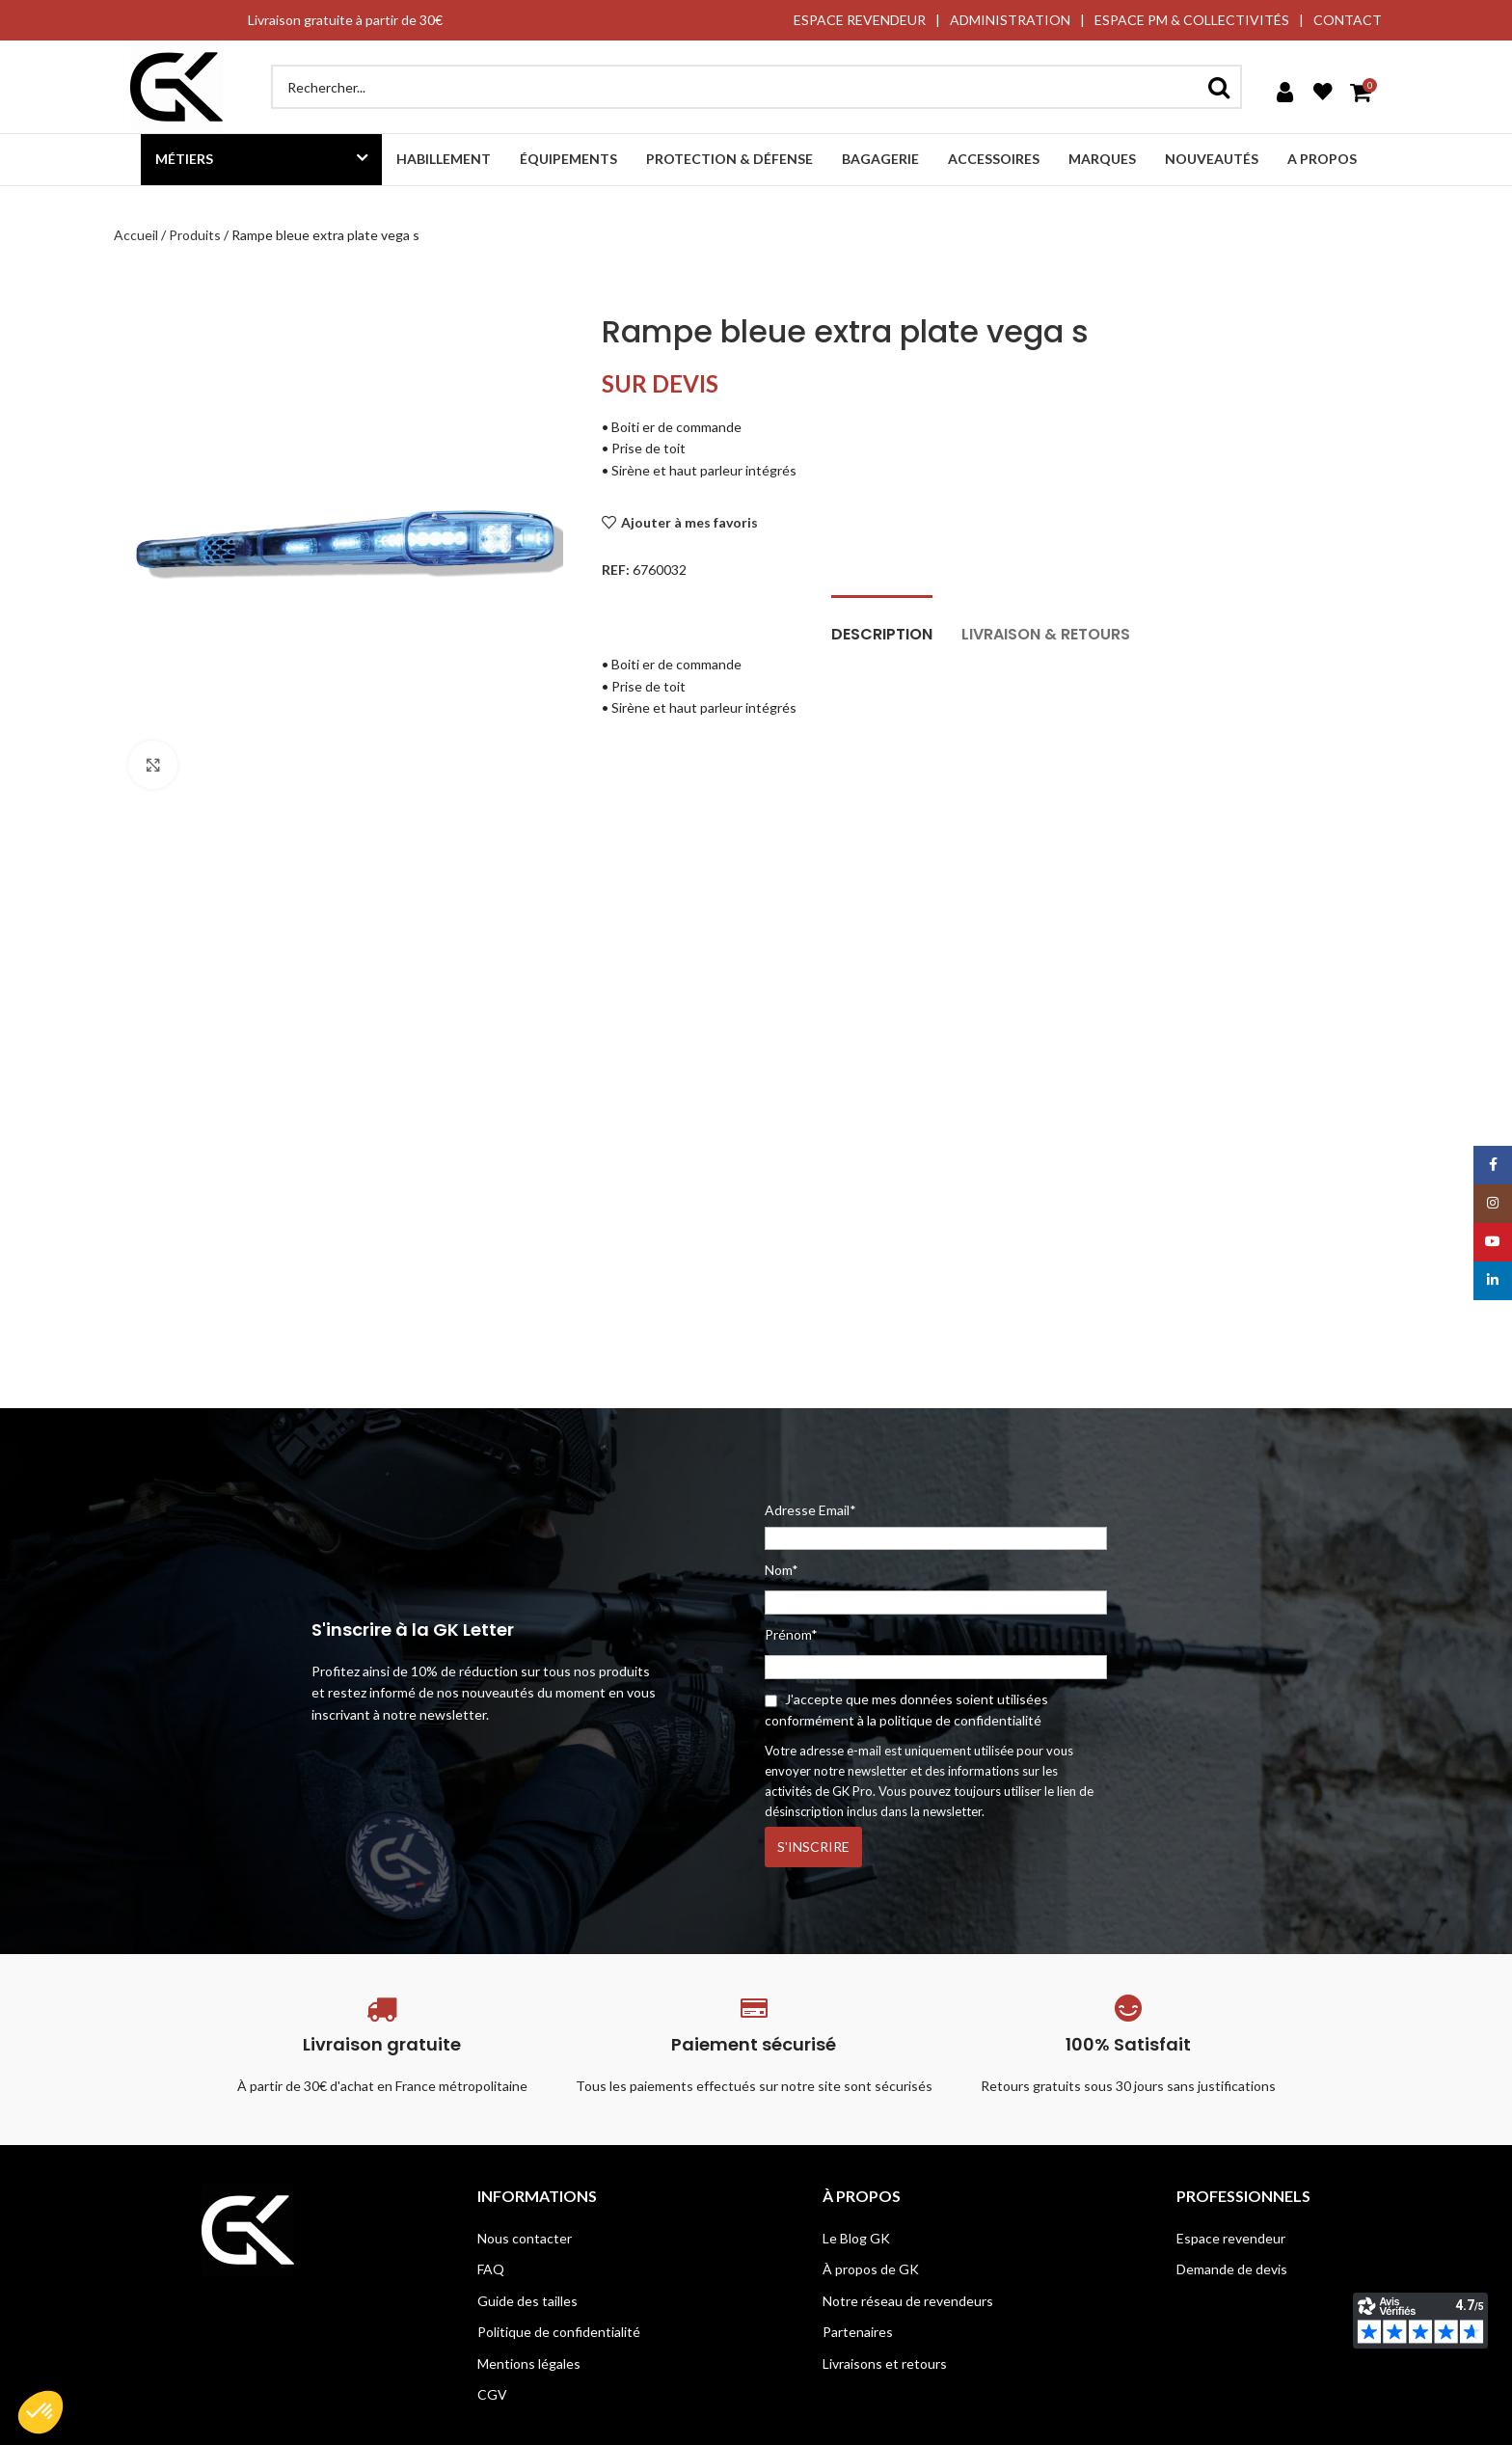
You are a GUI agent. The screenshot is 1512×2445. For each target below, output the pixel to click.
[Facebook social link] (1492, 1165)
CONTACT (1347, 20)
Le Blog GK (856, 2238)
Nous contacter (524, 2238)
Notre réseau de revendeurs (908, 2301)
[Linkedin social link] (1492, 1281)
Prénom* (791, 1634)
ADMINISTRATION (1010, 20)
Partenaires (858, 2331)
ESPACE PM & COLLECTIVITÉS (1191, 20)
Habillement (443, 158)
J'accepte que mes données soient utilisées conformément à (906, 1709)
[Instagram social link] (1492, 1203)
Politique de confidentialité (558, 2331)
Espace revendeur (1230, 2238)
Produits (195, 235)
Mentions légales (528, 2363)
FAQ (490, 2269)
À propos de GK (871, 2269)
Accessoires (994, 158)
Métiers (184, 158)
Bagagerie (880, 158)
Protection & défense (729, 158)
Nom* (781, 1570)
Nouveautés (1211, 158)
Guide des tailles (527, 2301)
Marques (1102, 158)
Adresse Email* (936, 1526)
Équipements (568, 158)
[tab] (881, 624)
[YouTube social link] (1492, 1242)
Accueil (136, 235)
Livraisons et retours (885, 2363)
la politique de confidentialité (954, 1720)
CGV (492, 2394)
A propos (1322, 158)
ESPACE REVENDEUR (860, 20)
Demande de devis (1231, 2269)
